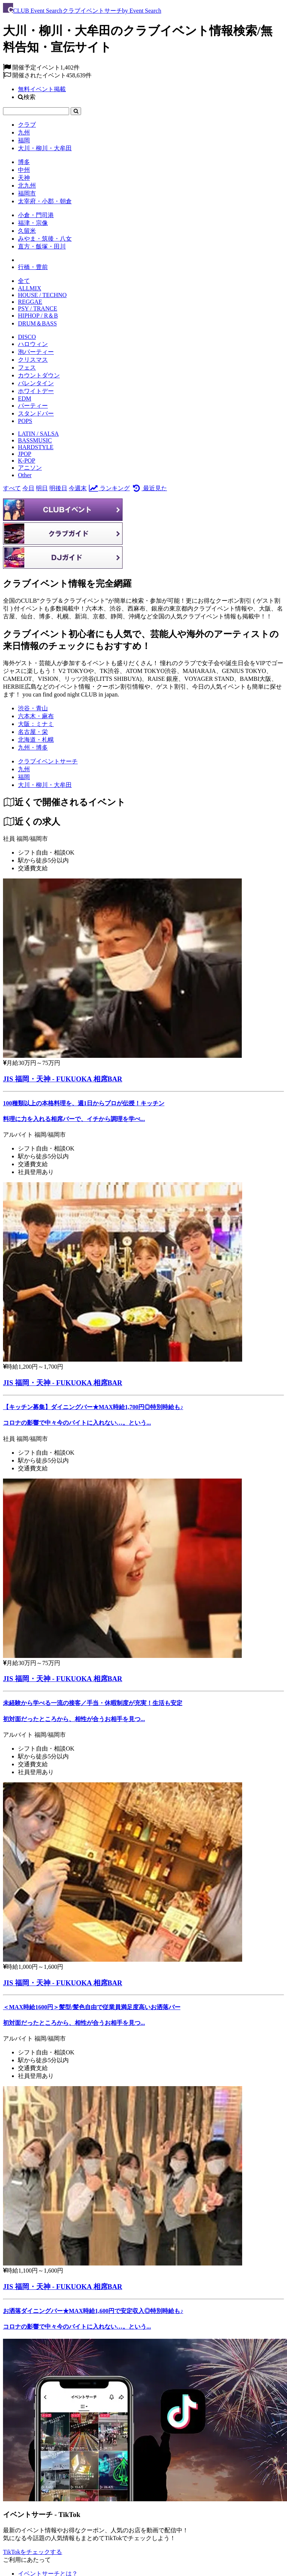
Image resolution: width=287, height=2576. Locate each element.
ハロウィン (33, 344)
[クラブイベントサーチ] (48, 761)
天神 (24, 177)
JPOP (24, 454)
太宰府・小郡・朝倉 (45, 201)
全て (24, 281)
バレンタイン (36, 383)
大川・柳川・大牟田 (45, 148)
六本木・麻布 (36, 716)
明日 (42, 488)
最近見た (149, 488)
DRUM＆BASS (37, 323)
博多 (24, 162)
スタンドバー (36, 413)
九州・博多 (33, 747)
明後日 (58, 488)
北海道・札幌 (36, 739)
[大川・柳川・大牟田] (45, 785)
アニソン (30, 467)
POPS (25, 421)
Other (24, 475)
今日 (28, 488)
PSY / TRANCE (37, 308)
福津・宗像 (33, 223)
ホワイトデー (36, 391)
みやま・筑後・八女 (45, 238)
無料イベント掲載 (42, 89)
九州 (24, 132)
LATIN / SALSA (38, 433)
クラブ (27, 124)
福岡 (24, 140)
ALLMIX (29, 288)
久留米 (27, 231)
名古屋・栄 (33, 732)
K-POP (26, 460)
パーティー (33, 405)
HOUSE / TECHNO (42, 295)
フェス (27, 367)
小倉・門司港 (36, 215)
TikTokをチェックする (32, 2552)
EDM (24, 398)
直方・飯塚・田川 (42, 246)
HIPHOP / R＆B (38, 315)
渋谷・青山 (33, 708)
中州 (24, 170)
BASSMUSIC (35, 440)
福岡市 (27, 193)
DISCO (27, 337)
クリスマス (33, 359)
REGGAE (30, 302)
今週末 (78, 488)
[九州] (24, 769)
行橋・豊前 (33, 267)
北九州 (27, 185)
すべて (12, 488)
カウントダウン (39, 375)
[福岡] (24, 777)
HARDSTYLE (35, 447)
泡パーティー (36, 352)
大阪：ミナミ (36, 724)
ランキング (109, 488)
